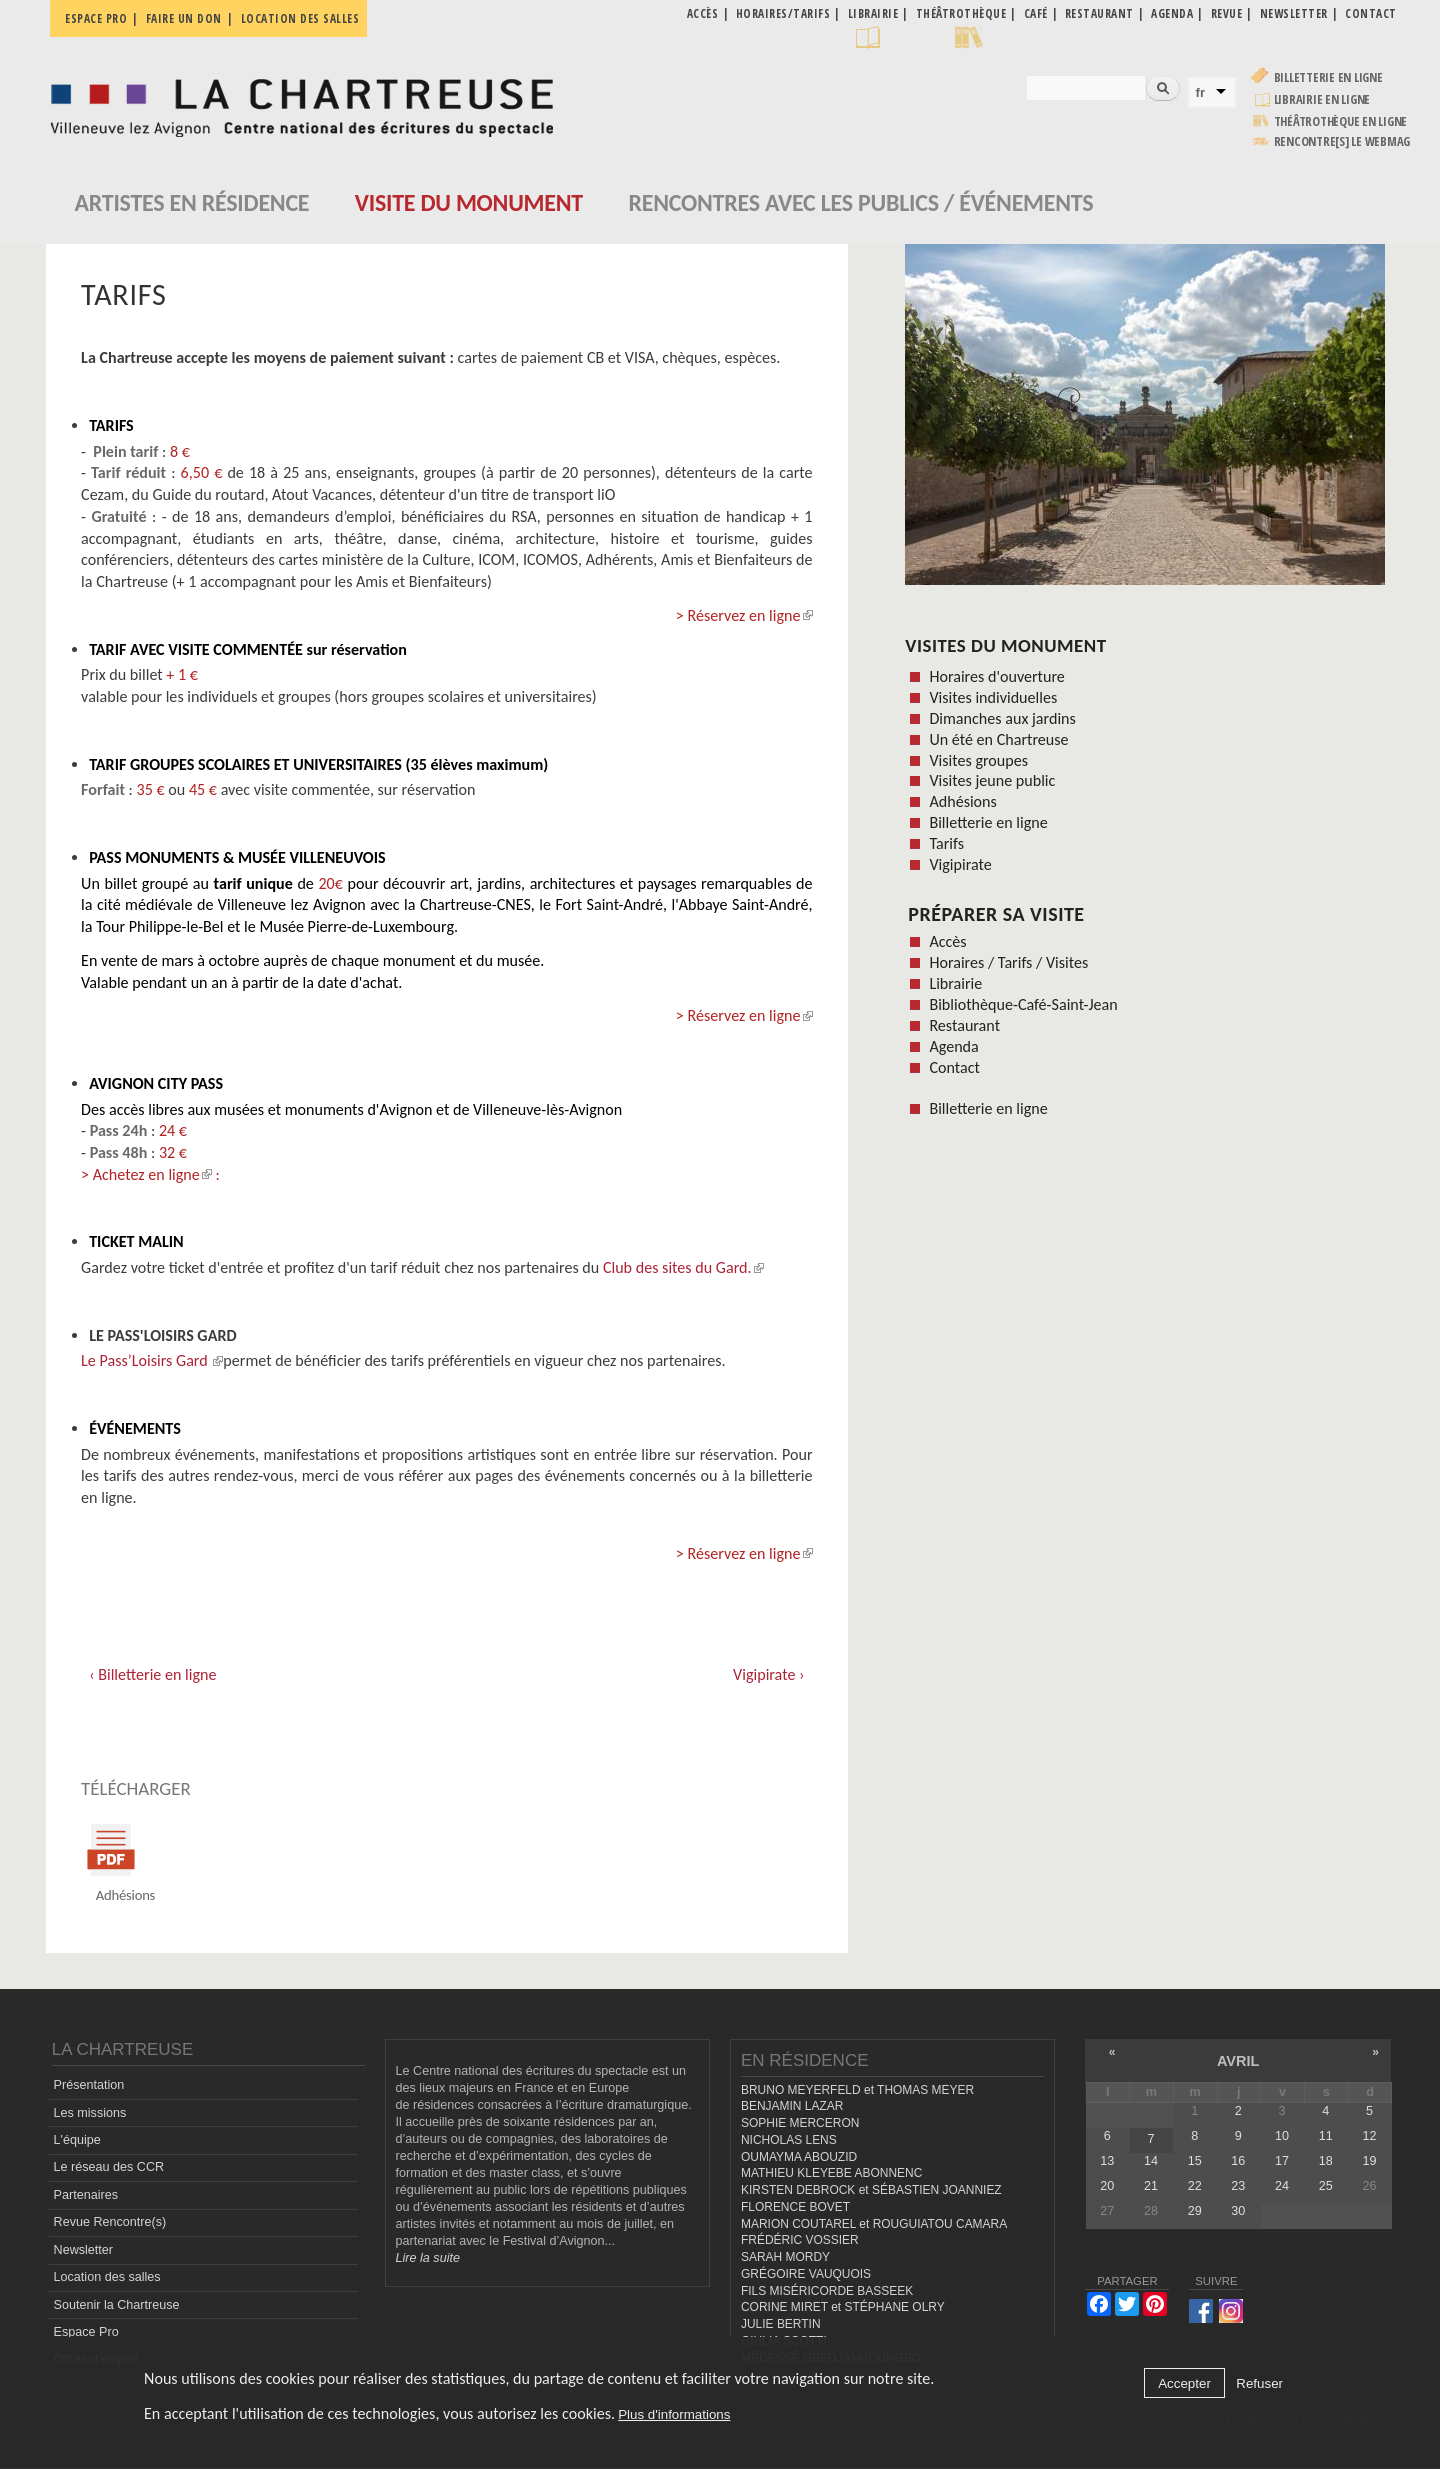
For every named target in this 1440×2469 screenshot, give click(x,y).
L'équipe (77, 2140)
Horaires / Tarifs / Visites (1008, 962)
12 (1369, 2136)
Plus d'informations (674, 2414)
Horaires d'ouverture (996, 676)
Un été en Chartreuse (998, 739)
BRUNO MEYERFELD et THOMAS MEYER (857, 2090)
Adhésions (962, 801)
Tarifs (946, 843)
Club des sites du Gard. (683, 1267)
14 (1151, 2161)
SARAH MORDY (785, 2257)
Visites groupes (978, 760)
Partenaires (86, 2195)
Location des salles (300, 18)
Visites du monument (1005, 645)
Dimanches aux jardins (1002, 718)
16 (1238, 2161)
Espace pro (96, 18)
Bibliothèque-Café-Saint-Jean (1023, 1004)
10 (1282, 2136)
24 (1282, 2187)
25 (1326, 2187)
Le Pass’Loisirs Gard (152, 1360)
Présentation (89, 2086)
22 (1195, 2187)
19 (1369, 2161)
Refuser (1259, 2383)
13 (1107, 2161)
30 (1238, 2212)
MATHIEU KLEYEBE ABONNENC (831, 2174)
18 (1326, 2161)
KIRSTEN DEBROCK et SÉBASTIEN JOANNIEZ (871, 2190)
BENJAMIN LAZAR (792, 2107)
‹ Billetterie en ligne (152, 1674)
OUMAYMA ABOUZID (799, 2157)
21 (1151, 2187)
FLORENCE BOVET (795, 2207)
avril (1238, 2061)
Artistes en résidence (192, 202)
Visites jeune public (992, 780)
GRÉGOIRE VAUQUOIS (806, 2274)
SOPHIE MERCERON (800, 2123)
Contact (954, 1067)
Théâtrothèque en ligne (1341, 121)
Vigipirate (960, 864)
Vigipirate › (768, 1674)
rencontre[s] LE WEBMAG (1342, 141)
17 (1282, 2161)
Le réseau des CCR (109, 2168)
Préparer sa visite (996, 914)
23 (1238, 2187)
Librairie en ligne (1322, 99)
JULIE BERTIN (781, 2324)
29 (1195, 2212)
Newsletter (84, 2250)
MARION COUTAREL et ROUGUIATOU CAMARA (874, 2224)
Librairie (955, 983)
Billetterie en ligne (1328, 77)
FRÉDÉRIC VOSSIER (800, 2241)
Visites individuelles (993, 697)
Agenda (953, 1046)
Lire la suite (428, 2258)
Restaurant (964, 1025)
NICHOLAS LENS (789, 2140)
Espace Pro (86, 2332)
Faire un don (184, 18)
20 (1107, 2187)
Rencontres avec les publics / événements (860, 202)
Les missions (90, 2113)
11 (1326, 2136)
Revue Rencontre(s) (110, 2223)
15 (1195, 2161)
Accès (947, 941)
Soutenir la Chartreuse (117, 2305)
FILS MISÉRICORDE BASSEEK (827, 2291)
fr (1201, 92)
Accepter (1184, 2383)
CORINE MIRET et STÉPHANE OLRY (843, 2308)
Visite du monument (469, 202)
